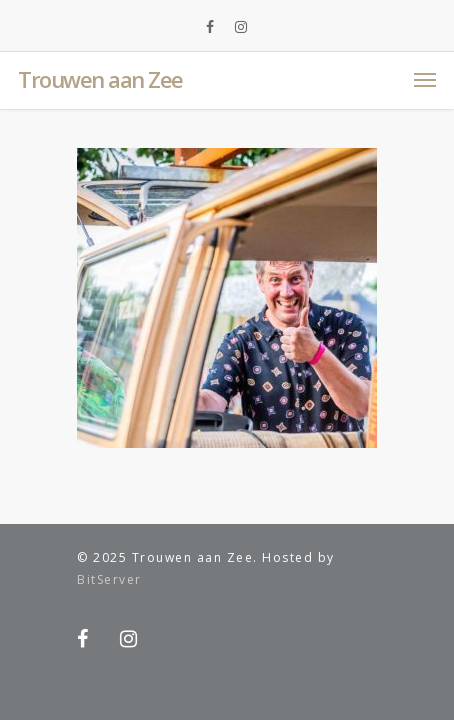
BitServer (109, 579)
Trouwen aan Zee (100, 79)
